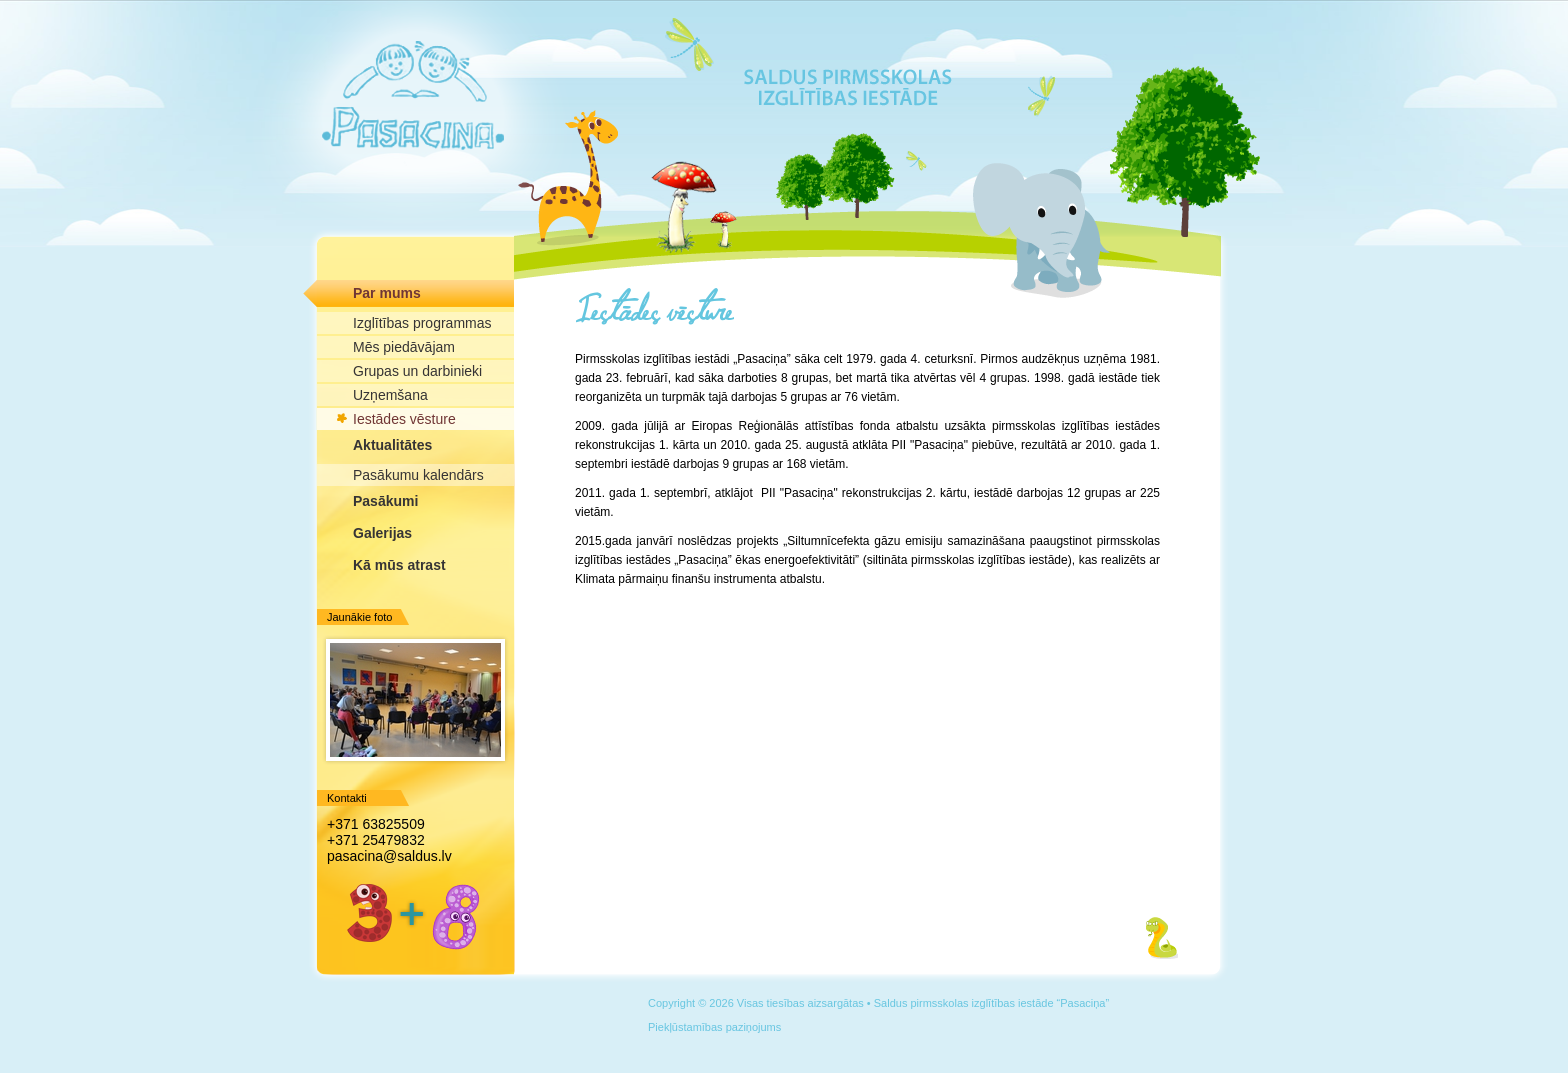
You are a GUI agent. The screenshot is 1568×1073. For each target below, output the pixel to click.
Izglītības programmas (422, 323)
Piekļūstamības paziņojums (714, 1027)
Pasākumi (385, 501)
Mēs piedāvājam (404, 347)
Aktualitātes (392, 445)
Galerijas (382, 533)
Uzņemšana (390, 395)
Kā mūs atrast (399, 565)
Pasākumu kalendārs (418, 475)
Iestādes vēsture (404, 419)
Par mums (387, 293)
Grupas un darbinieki (417, 371)
